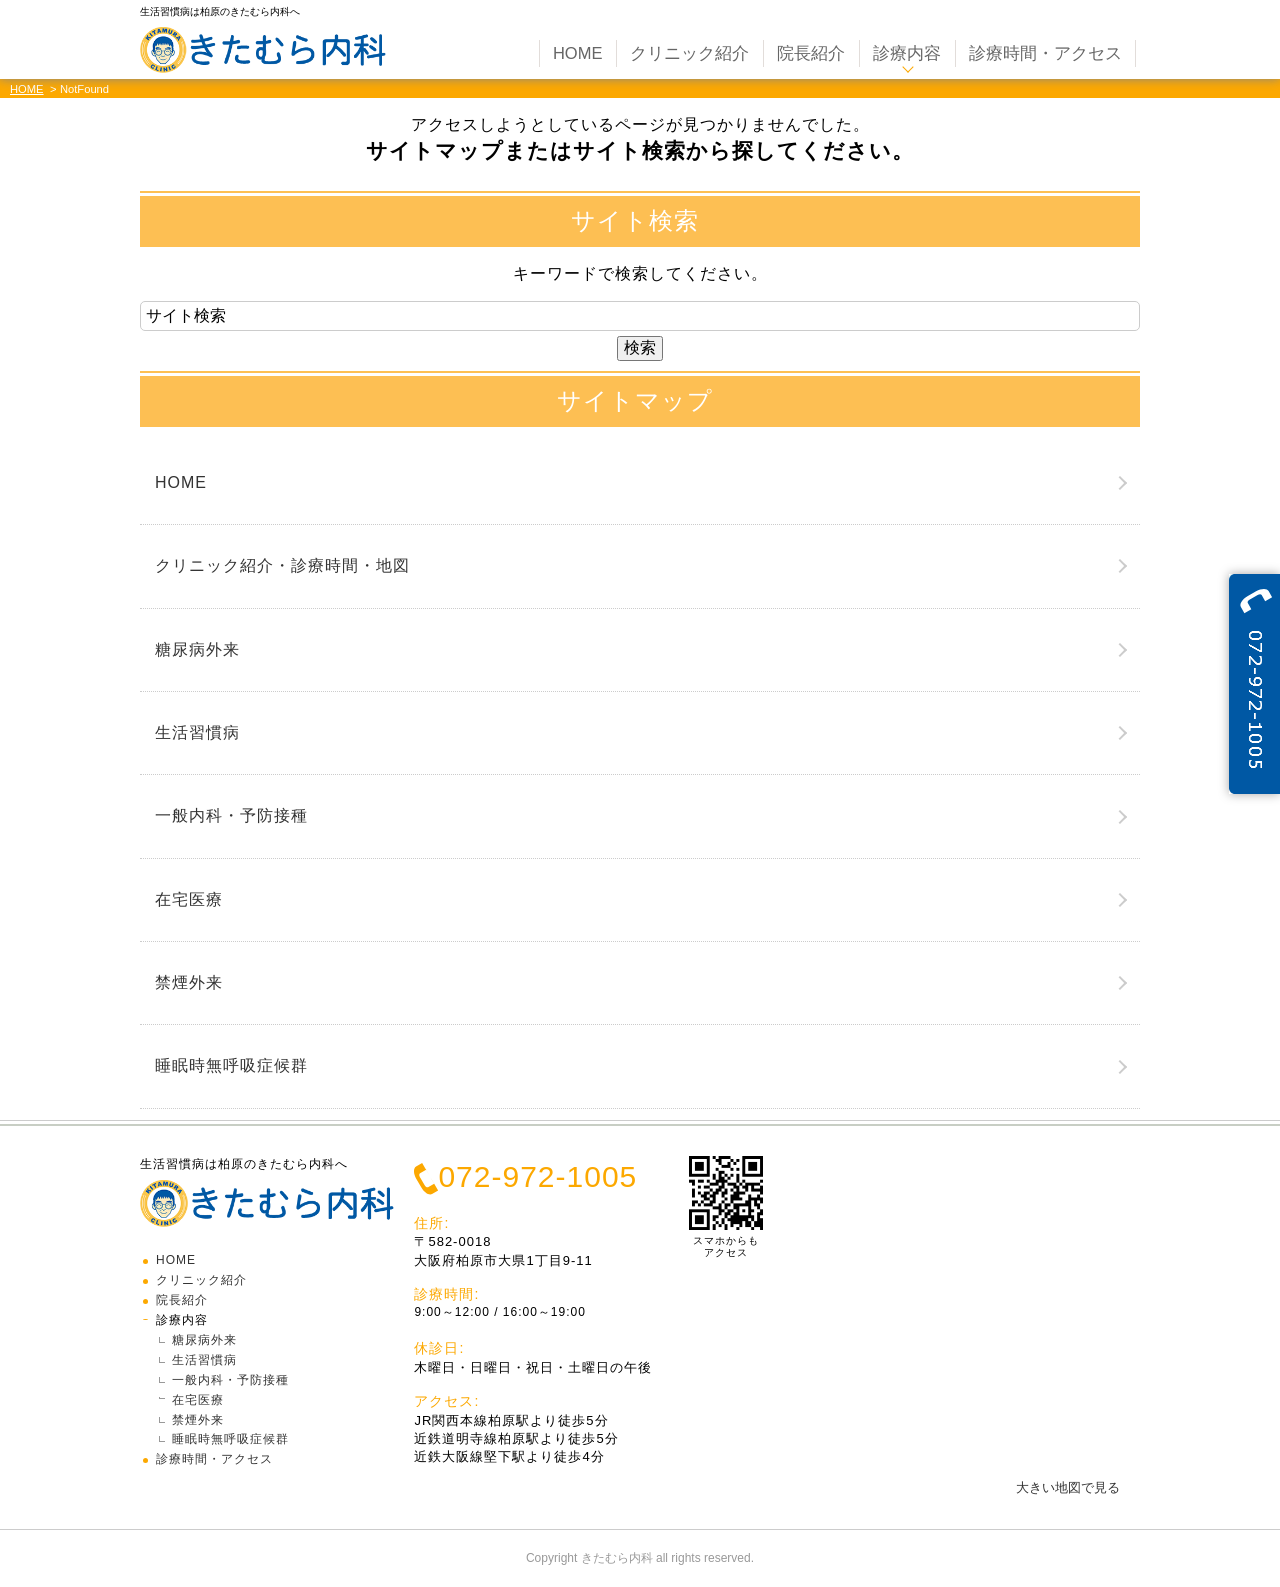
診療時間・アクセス (214, 1459)
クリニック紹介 (201, 1280)
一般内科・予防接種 (231, 815)
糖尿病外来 (197, 649)
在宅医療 (189, 899)
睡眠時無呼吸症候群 (231, 1065)
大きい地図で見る (1068, 1487)
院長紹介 (182, 1300)
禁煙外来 (189, 982)
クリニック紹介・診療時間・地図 (282, 565)
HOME (27, 89)
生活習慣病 (197, 732)
